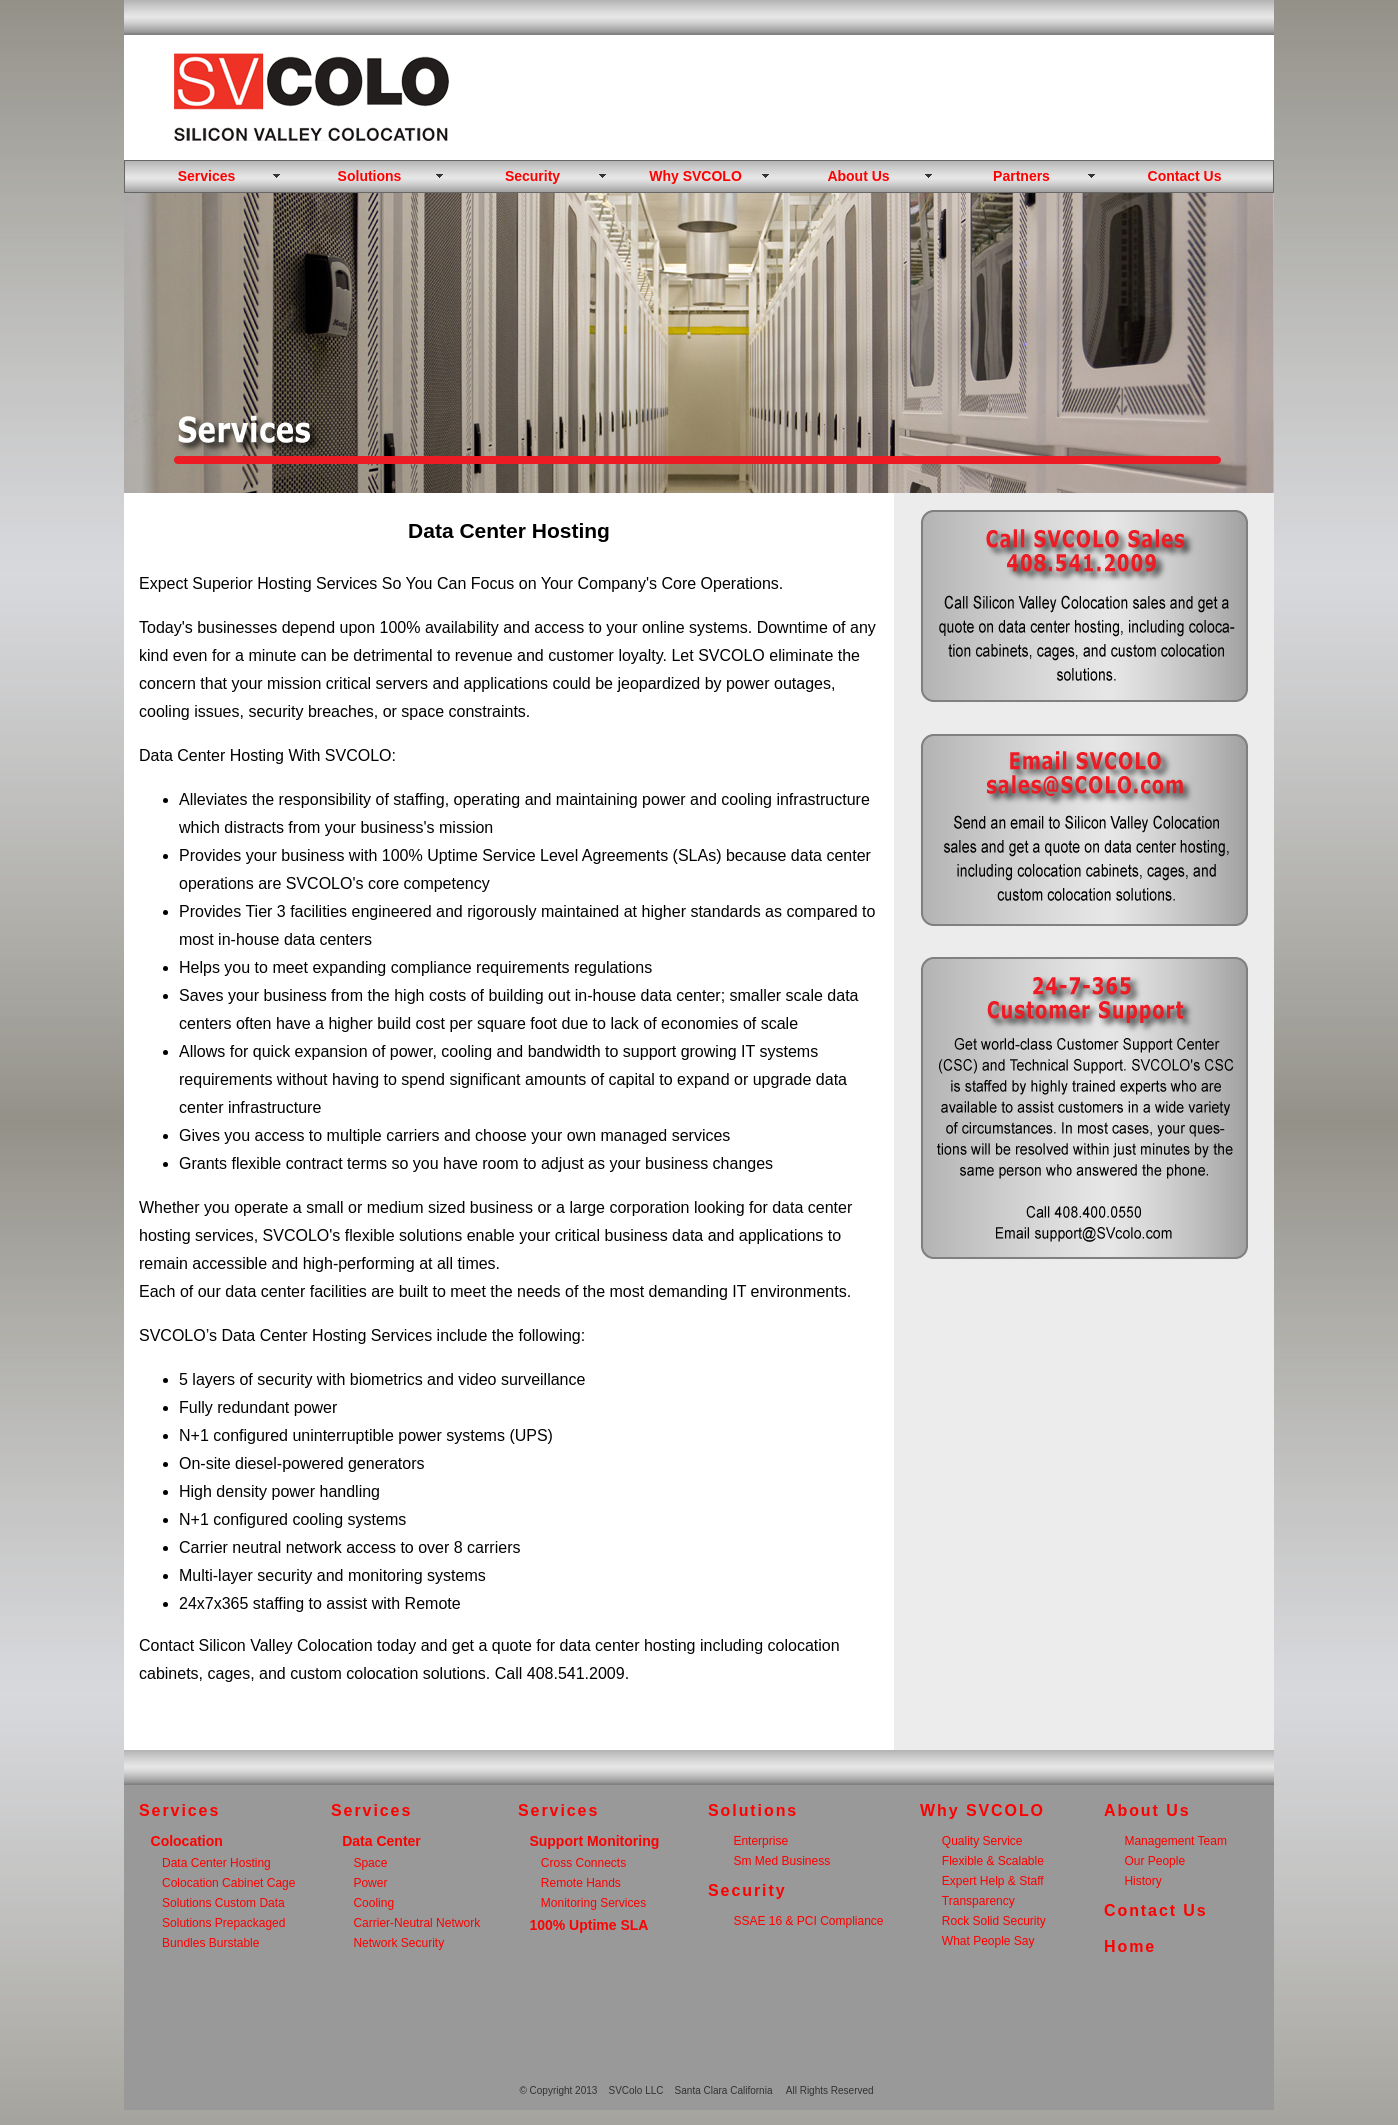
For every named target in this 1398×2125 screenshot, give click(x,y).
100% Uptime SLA (588, 1925)
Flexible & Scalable (993, 1861)
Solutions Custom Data (223, 1903)
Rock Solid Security (994, 1921)
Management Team (1175, 1841)
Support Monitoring (594, 1841)
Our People (1154, 1861)
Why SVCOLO (695, 176)
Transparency (978, 1901)
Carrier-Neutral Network (416, 1923)
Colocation (187, 1841)
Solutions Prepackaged (223, 1923)
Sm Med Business (781, 1861)
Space (370, 1863)
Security (532, 176)
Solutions (370, 176)
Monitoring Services (593, 1903)
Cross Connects (583, 1863)
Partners (1021, 176)
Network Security (398, 1943)
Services (207, 176)
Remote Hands (581, 1883)
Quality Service (982, 1841)
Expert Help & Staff (993, 1881)
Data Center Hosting (216, 1863)
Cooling (373, 1903)
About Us (858, 176)
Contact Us (1185, 176)
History (1142, 1881)
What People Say (988, 1941)
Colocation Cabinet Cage (228, 1883)
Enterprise (760, 1841)
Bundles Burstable (210, 1943)
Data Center (381, 1841)
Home (1130, 1946)
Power (370, 1883)
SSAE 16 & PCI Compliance (808, 1921)
